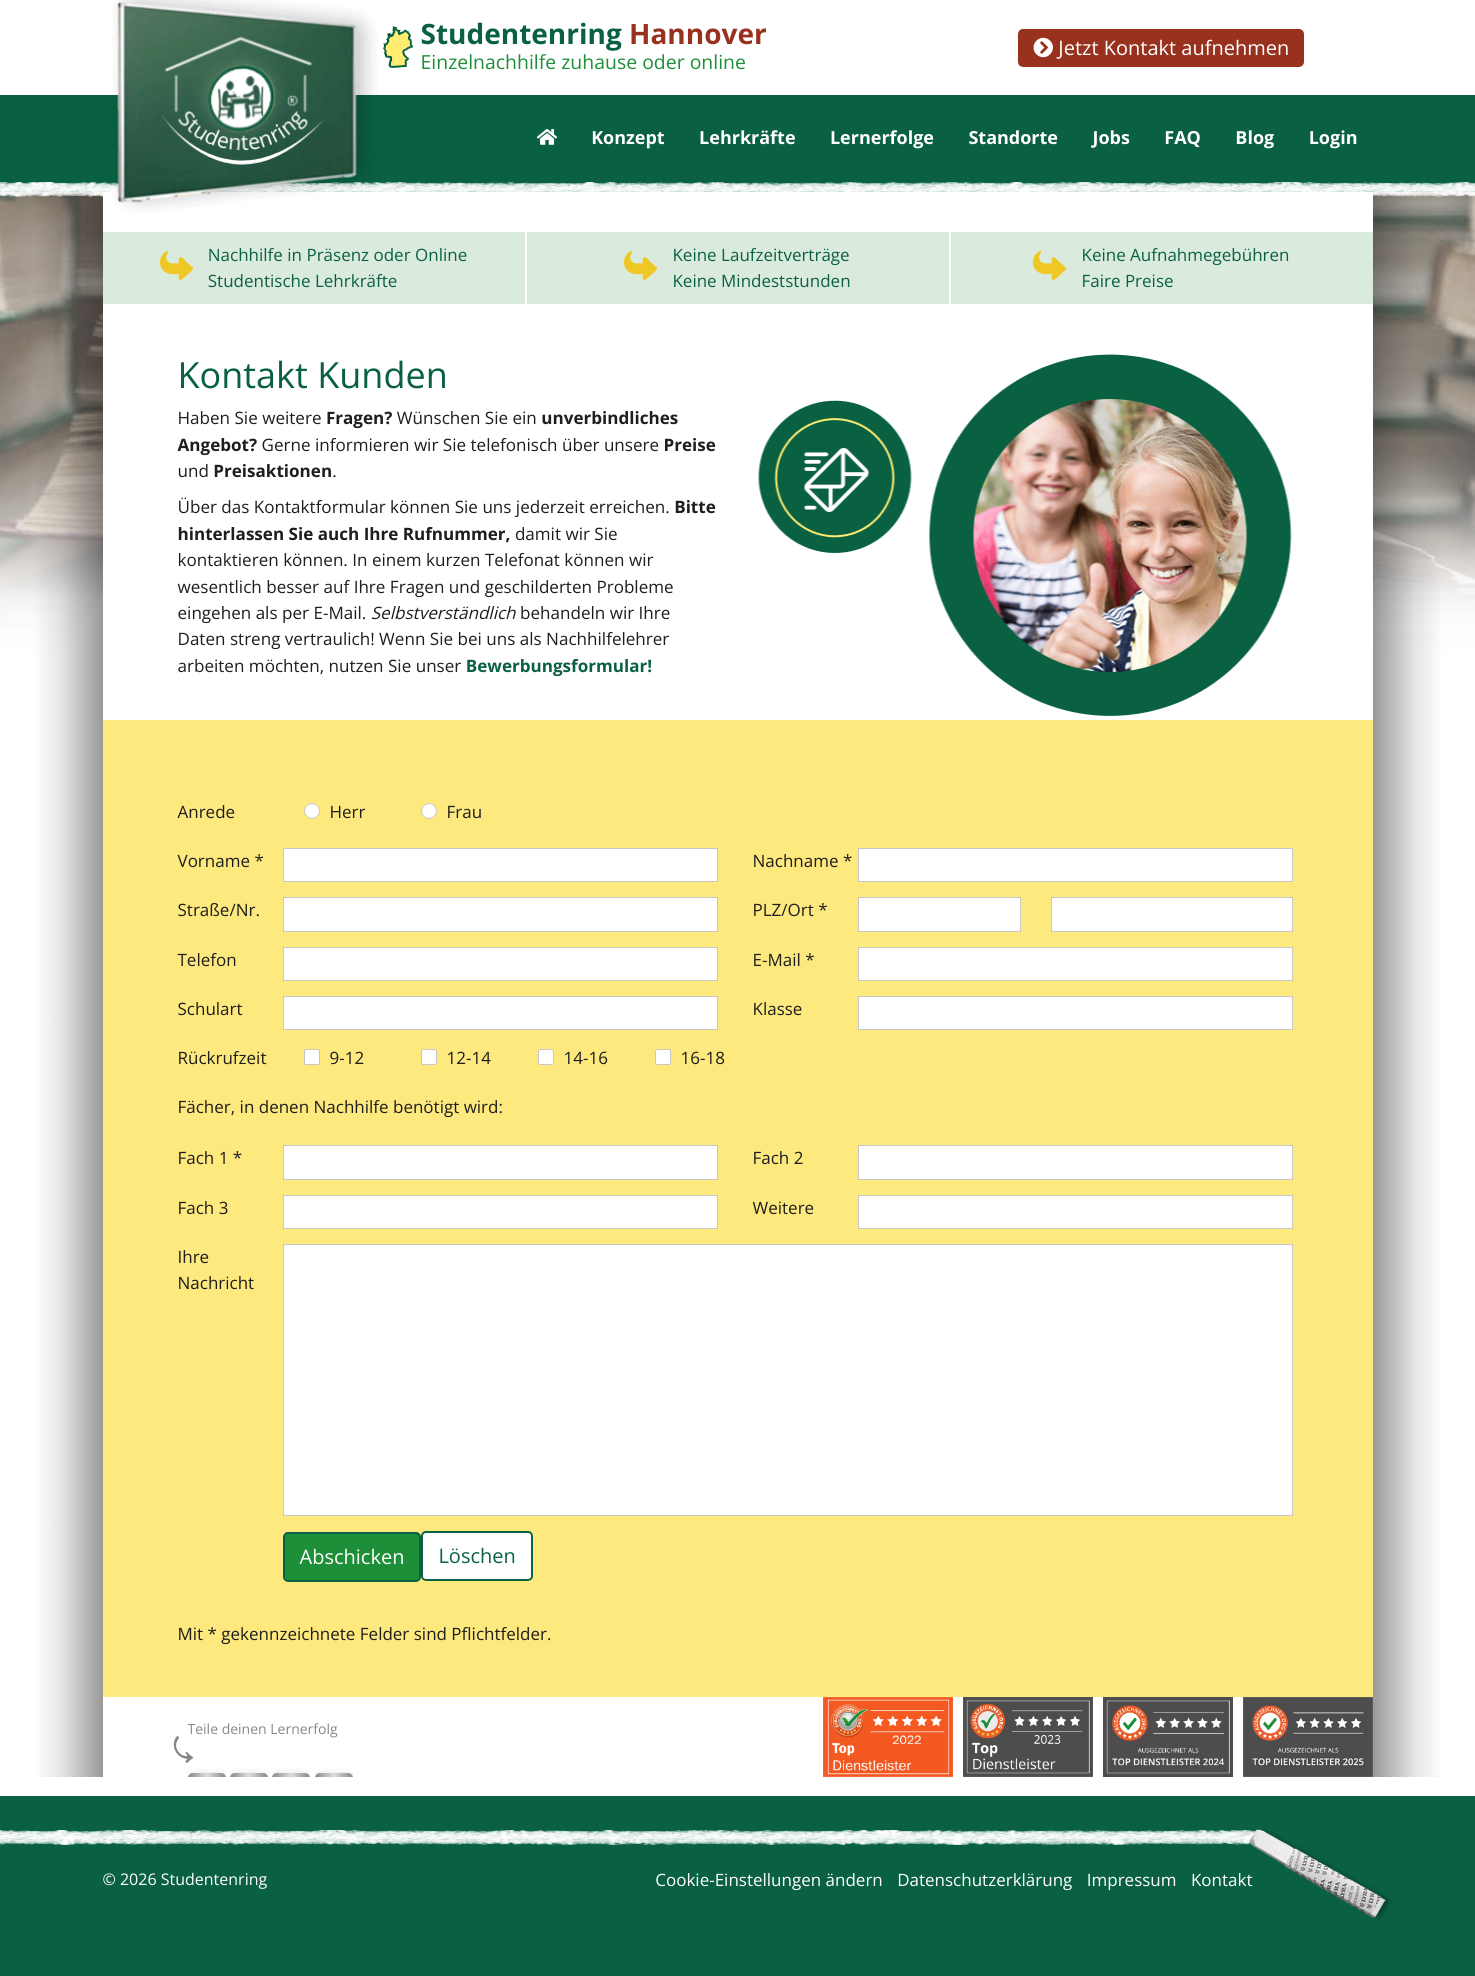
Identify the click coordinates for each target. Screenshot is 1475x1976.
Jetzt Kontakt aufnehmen (1161, 47)
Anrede (207, 814)
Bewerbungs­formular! (320, 669)
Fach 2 (778, 1160)
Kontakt (1222, 1882)
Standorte (1013, 140)
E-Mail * (784, 962)
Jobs (1110, 140)
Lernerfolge (882, 140)
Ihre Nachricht (216, 1272)
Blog (1254, 140)
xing (324, 1772)
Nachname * (803, 863)
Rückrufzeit (222, 1060)
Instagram (246, 1772)
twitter (283, 1772)
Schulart (210, 1011)
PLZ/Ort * (790, 912)
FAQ (1182, 140)
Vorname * (221, 863)
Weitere (784, 1210)
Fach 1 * (210, 1160)
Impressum (1132, 1882)
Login (1333, 140)
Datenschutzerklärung (984, 1882)
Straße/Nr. (219, 912)
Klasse (778, 1011)
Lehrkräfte (747, 140)
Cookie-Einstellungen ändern (769, 1882)
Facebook (203, 1772)
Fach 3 (203, 1210)
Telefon (207, 962)
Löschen (476, 1559)
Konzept (628, 140)
